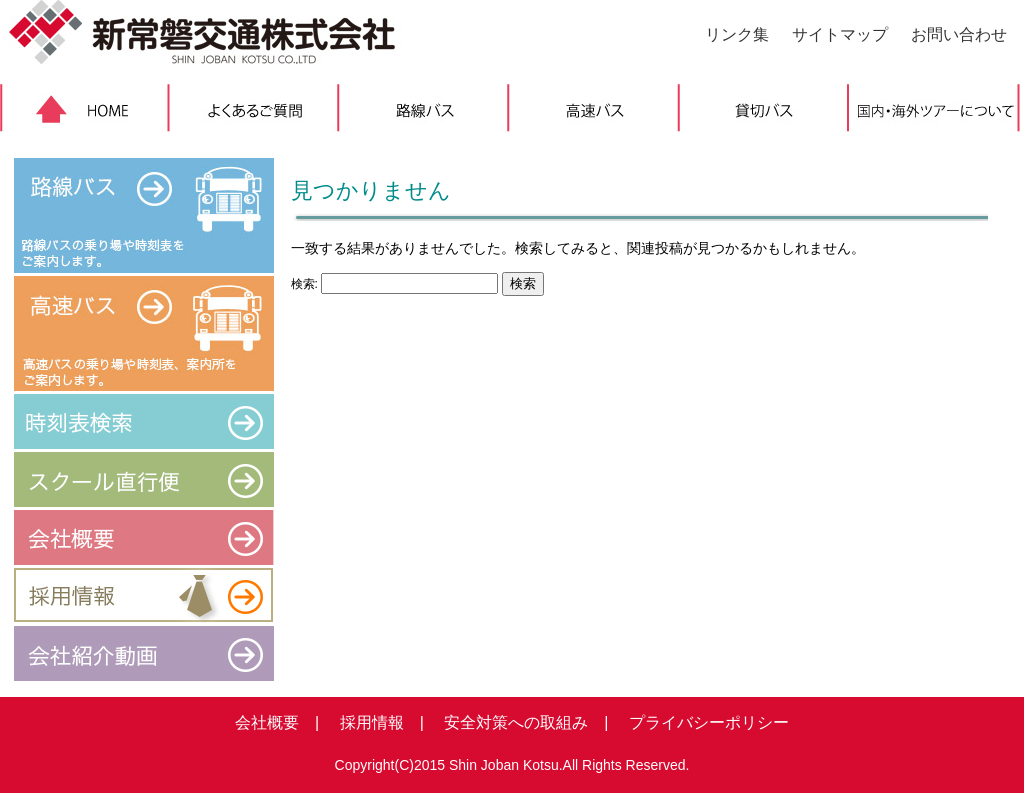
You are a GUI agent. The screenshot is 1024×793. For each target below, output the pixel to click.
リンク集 (737, 34)
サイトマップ (840, 34)
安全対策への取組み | (518, 722)
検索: (304, 284)
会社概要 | (277, 722)
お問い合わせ (959, 34)
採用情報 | (374, 722)
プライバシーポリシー (701, 722)
